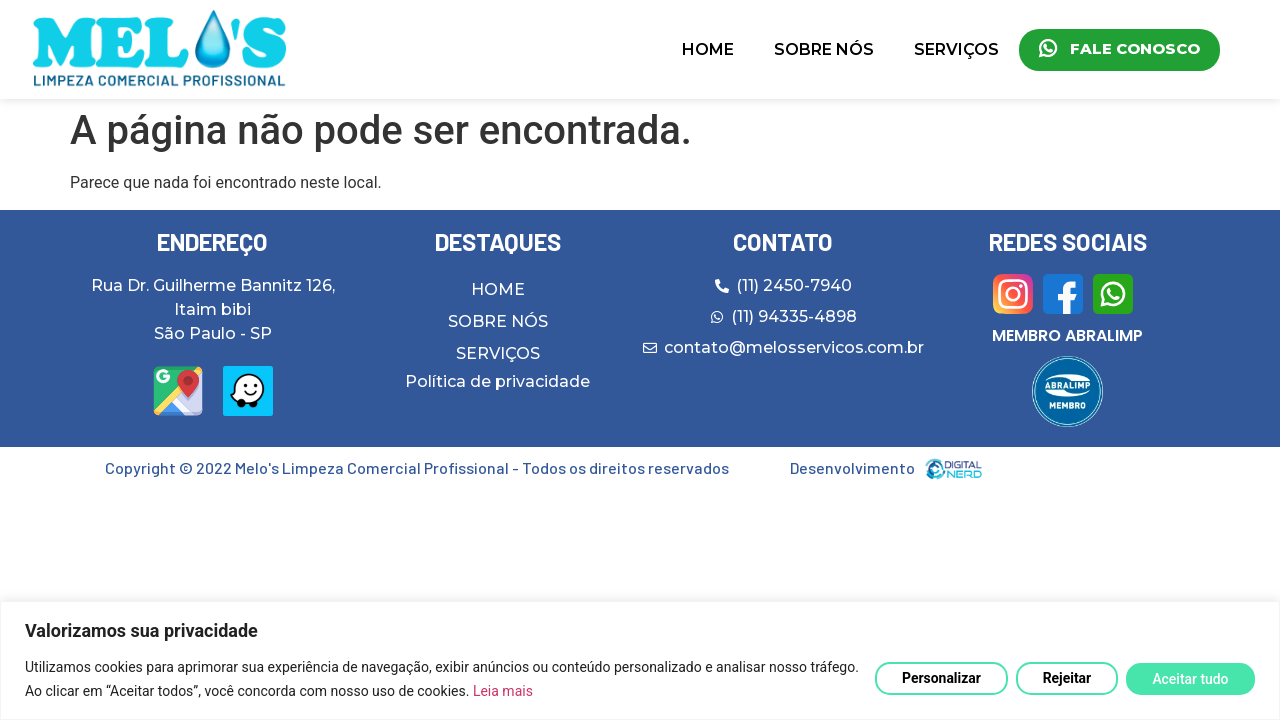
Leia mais (555, 691)
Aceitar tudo (1189, 679)
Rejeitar (1065, 678)
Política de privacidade (497, 381)
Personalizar (938, 678)
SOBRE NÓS (824, 49)
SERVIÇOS (956, 49)
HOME (708, 49)
